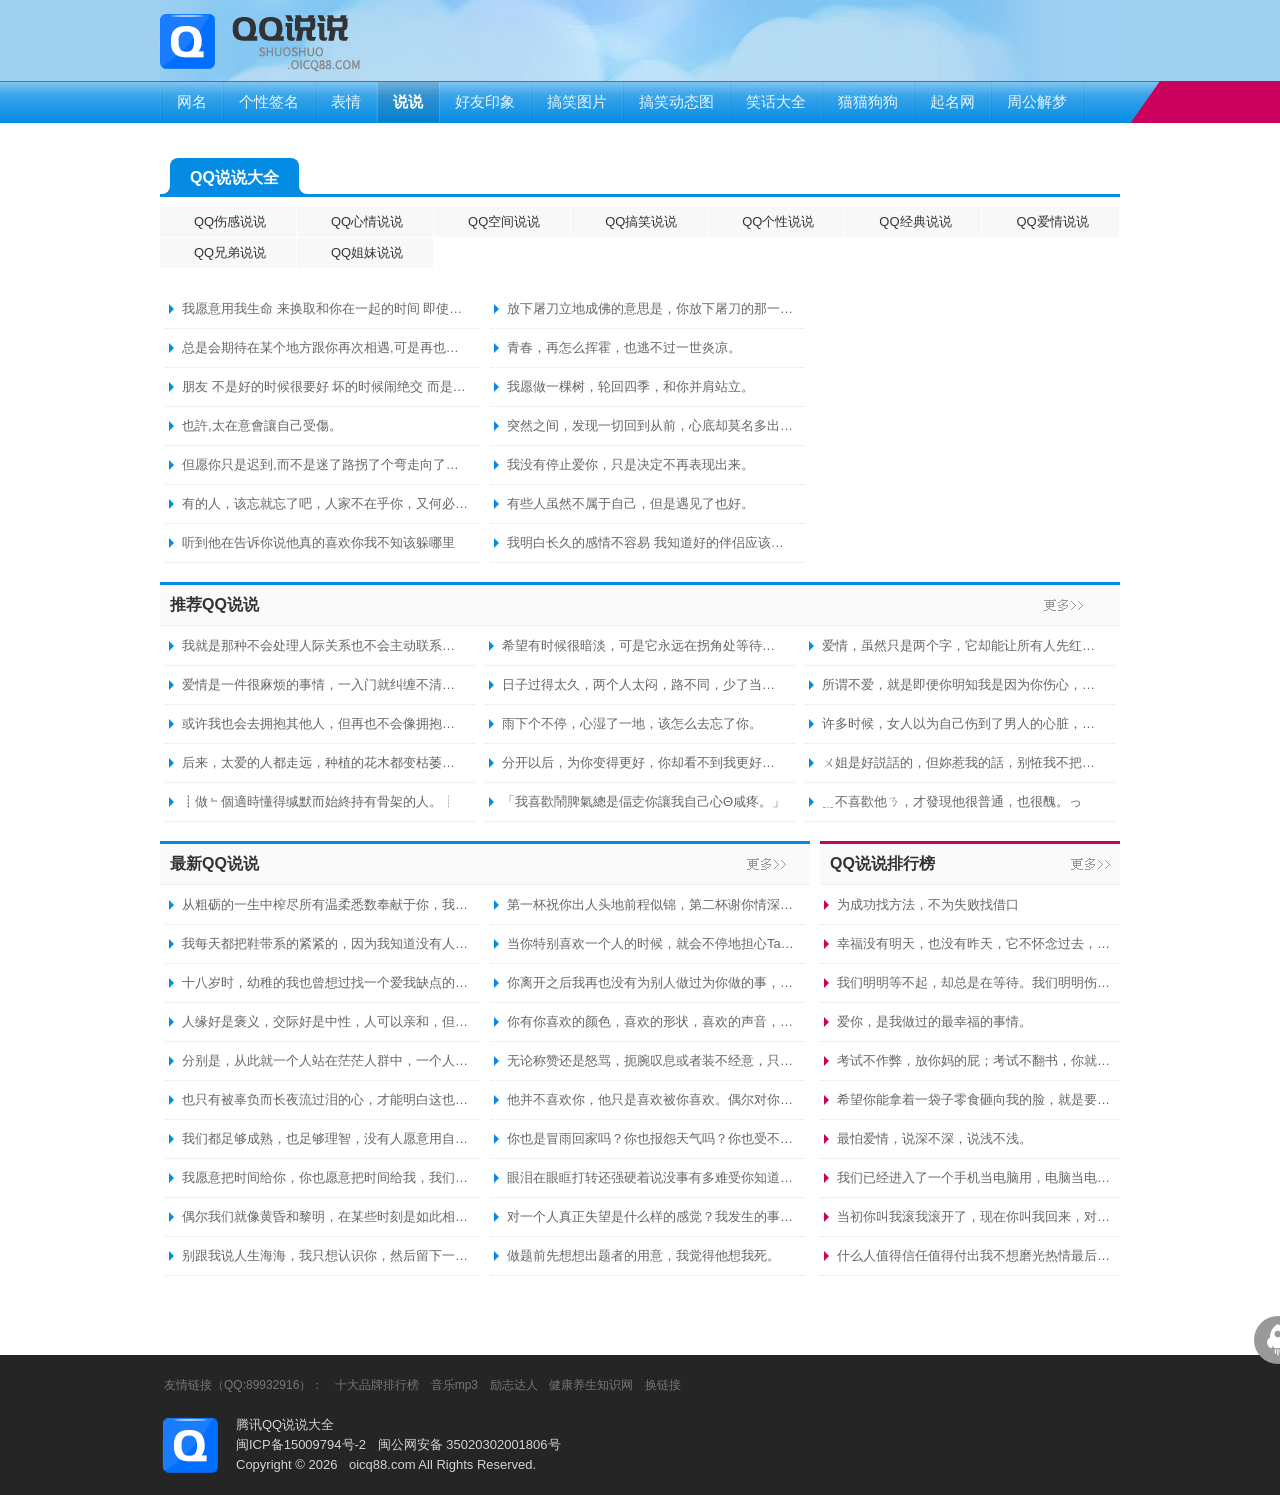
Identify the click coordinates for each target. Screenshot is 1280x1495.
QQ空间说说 (504, 221)
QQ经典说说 (915, 221)
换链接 (663, 1385)
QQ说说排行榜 (882, 863)
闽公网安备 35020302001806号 (469, 1444)
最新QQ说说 (214, 863)
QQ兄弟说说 (230, 252)
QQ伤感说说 (230, 221)
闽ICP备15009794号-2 (301, 1444)
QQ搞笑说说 (641, 221)
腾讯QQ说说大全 (285, 1424)
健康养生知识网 (591, 1385)
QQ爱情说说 (1052, 221)
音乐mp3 (454, 1385)
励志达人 (514, 1385)
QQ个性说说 (778, 221)
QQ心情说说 (367, 221)
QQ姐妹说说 (367, 252)
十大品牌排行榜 (377, 1385)
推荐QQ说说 (214, 604)
